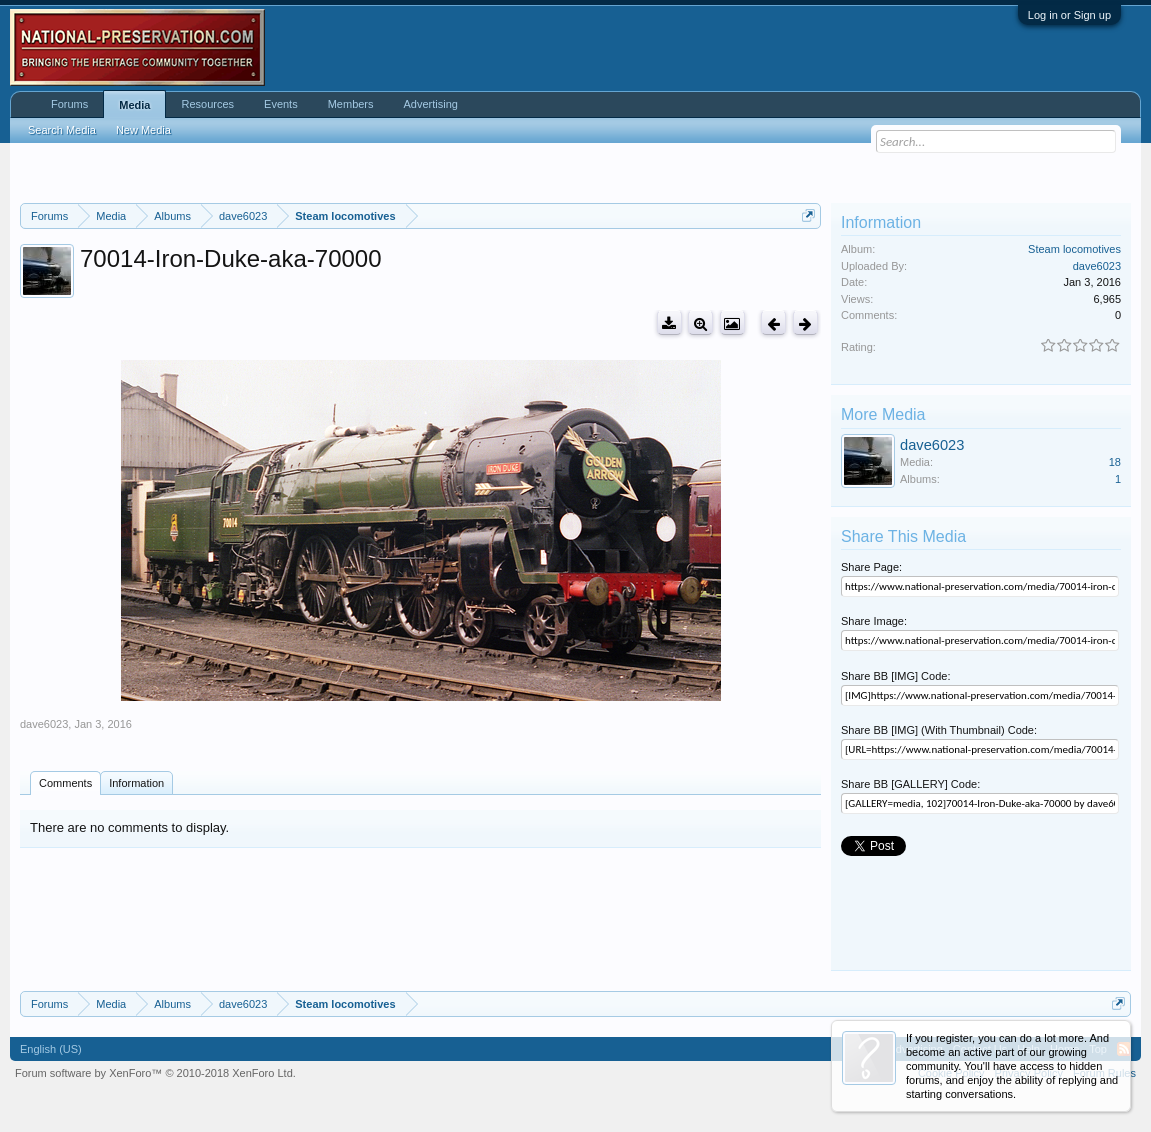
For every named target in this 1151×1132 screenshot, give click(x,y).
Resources (207, 104)
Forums (69, 104)
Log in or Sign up (1069, 15)
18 (1115, 462)
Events (281, 104)
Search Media (62, 130)
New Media (143, 130)
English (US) (51, 1049)
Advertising (431, 104)
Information (136, 783)
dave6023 (44, 724)
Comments (65, 783)
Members (351, 104)
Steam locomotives (1074, 249)
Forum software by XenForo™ (155, 1073)
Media (134, 105)
